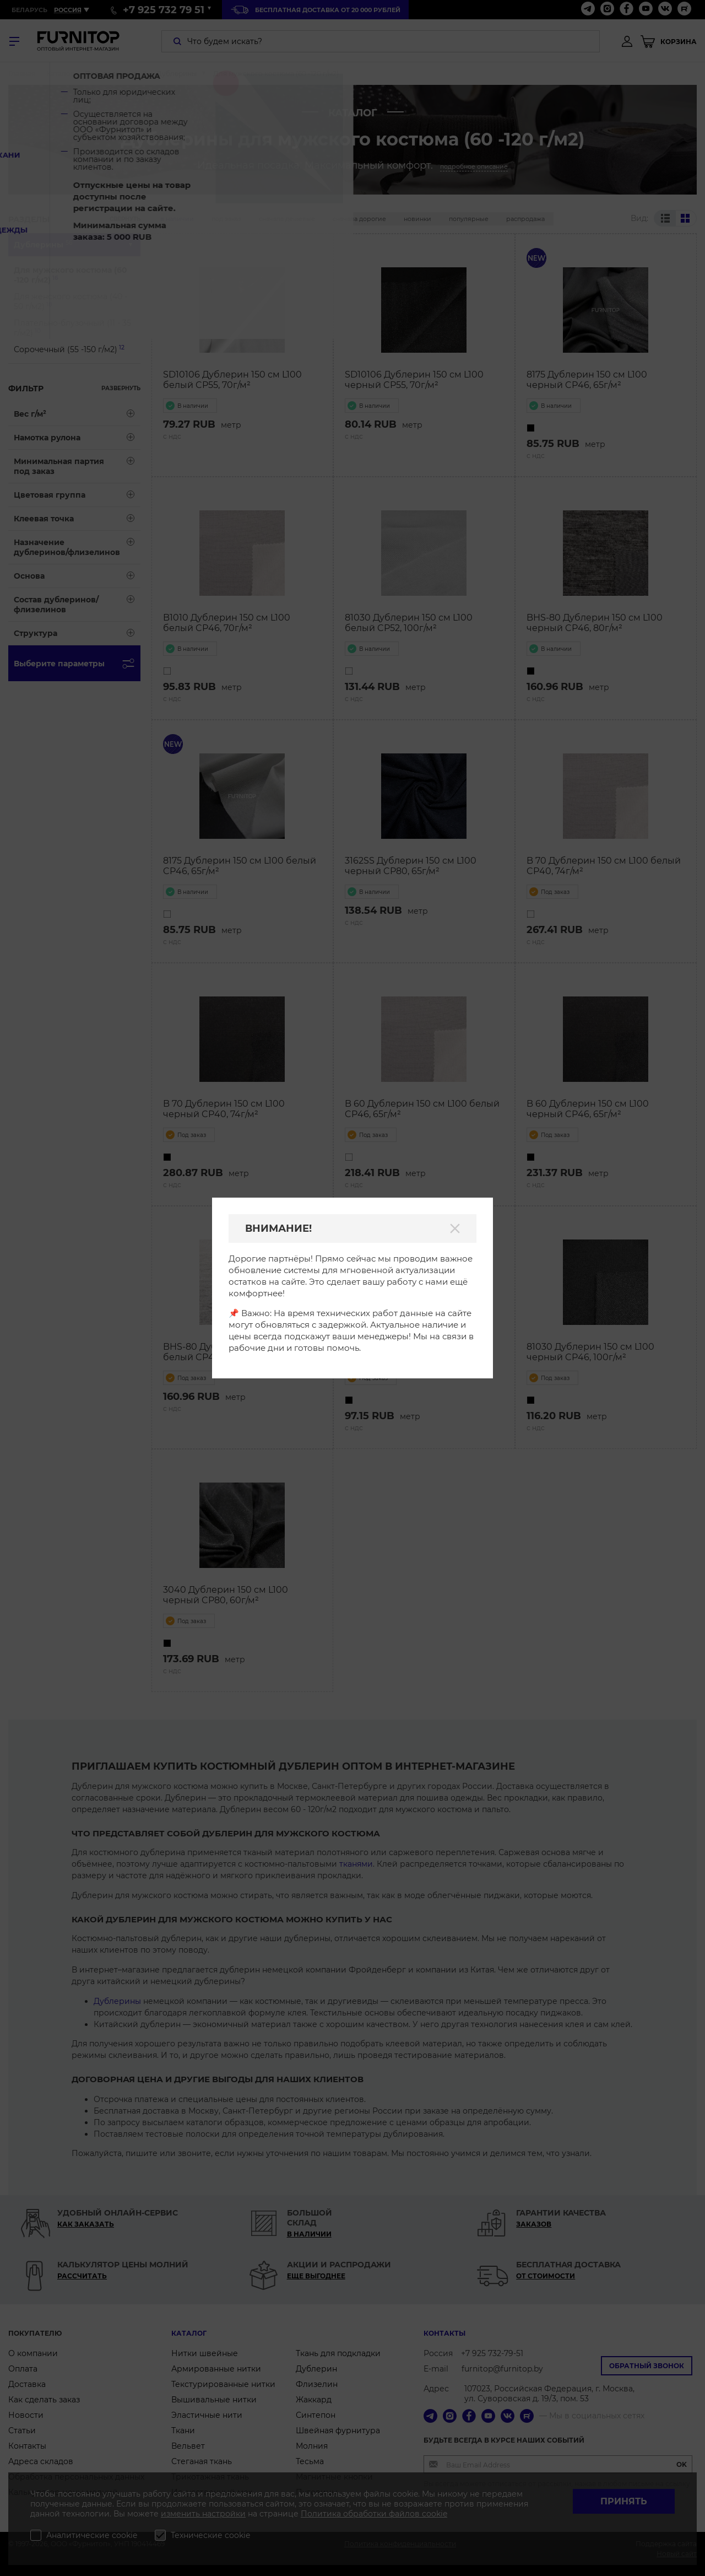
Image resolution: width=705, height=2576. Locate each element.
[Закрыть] (454, 1228)
